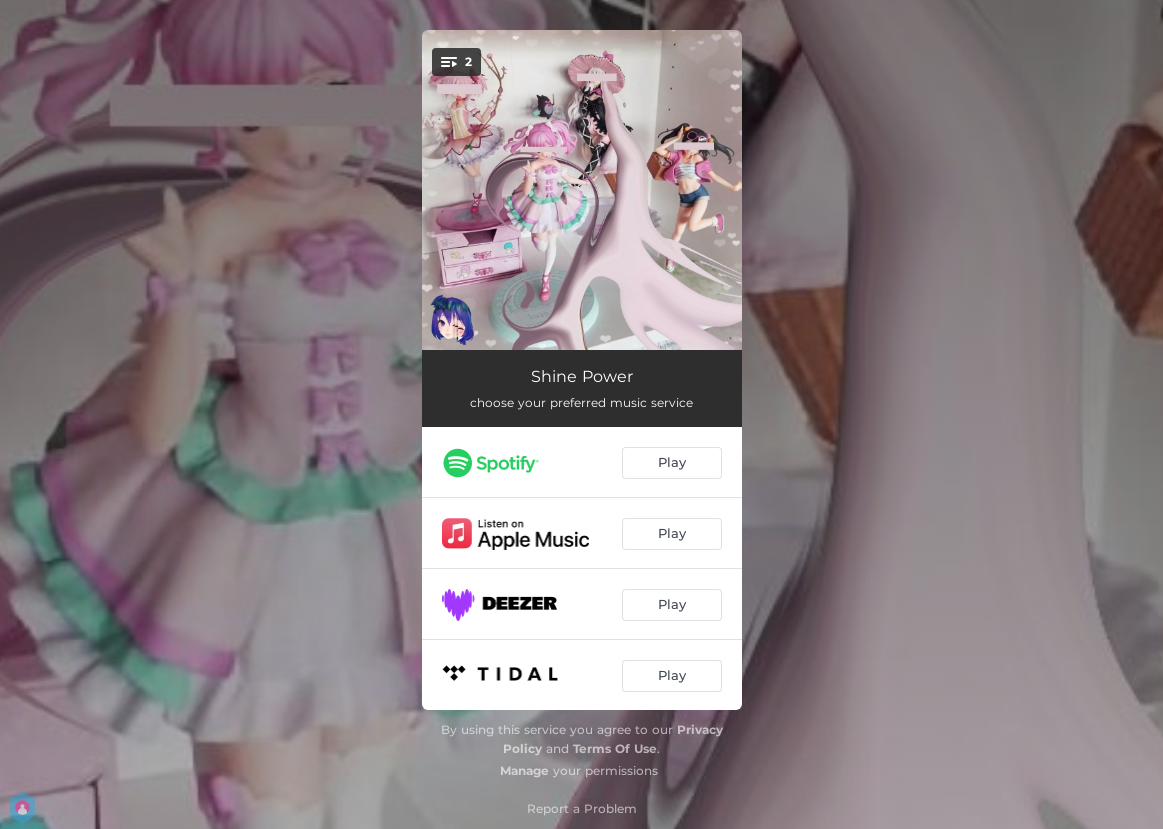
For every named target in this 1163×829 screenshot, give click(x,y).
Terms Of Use (615, 748)
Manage (524, 770)
